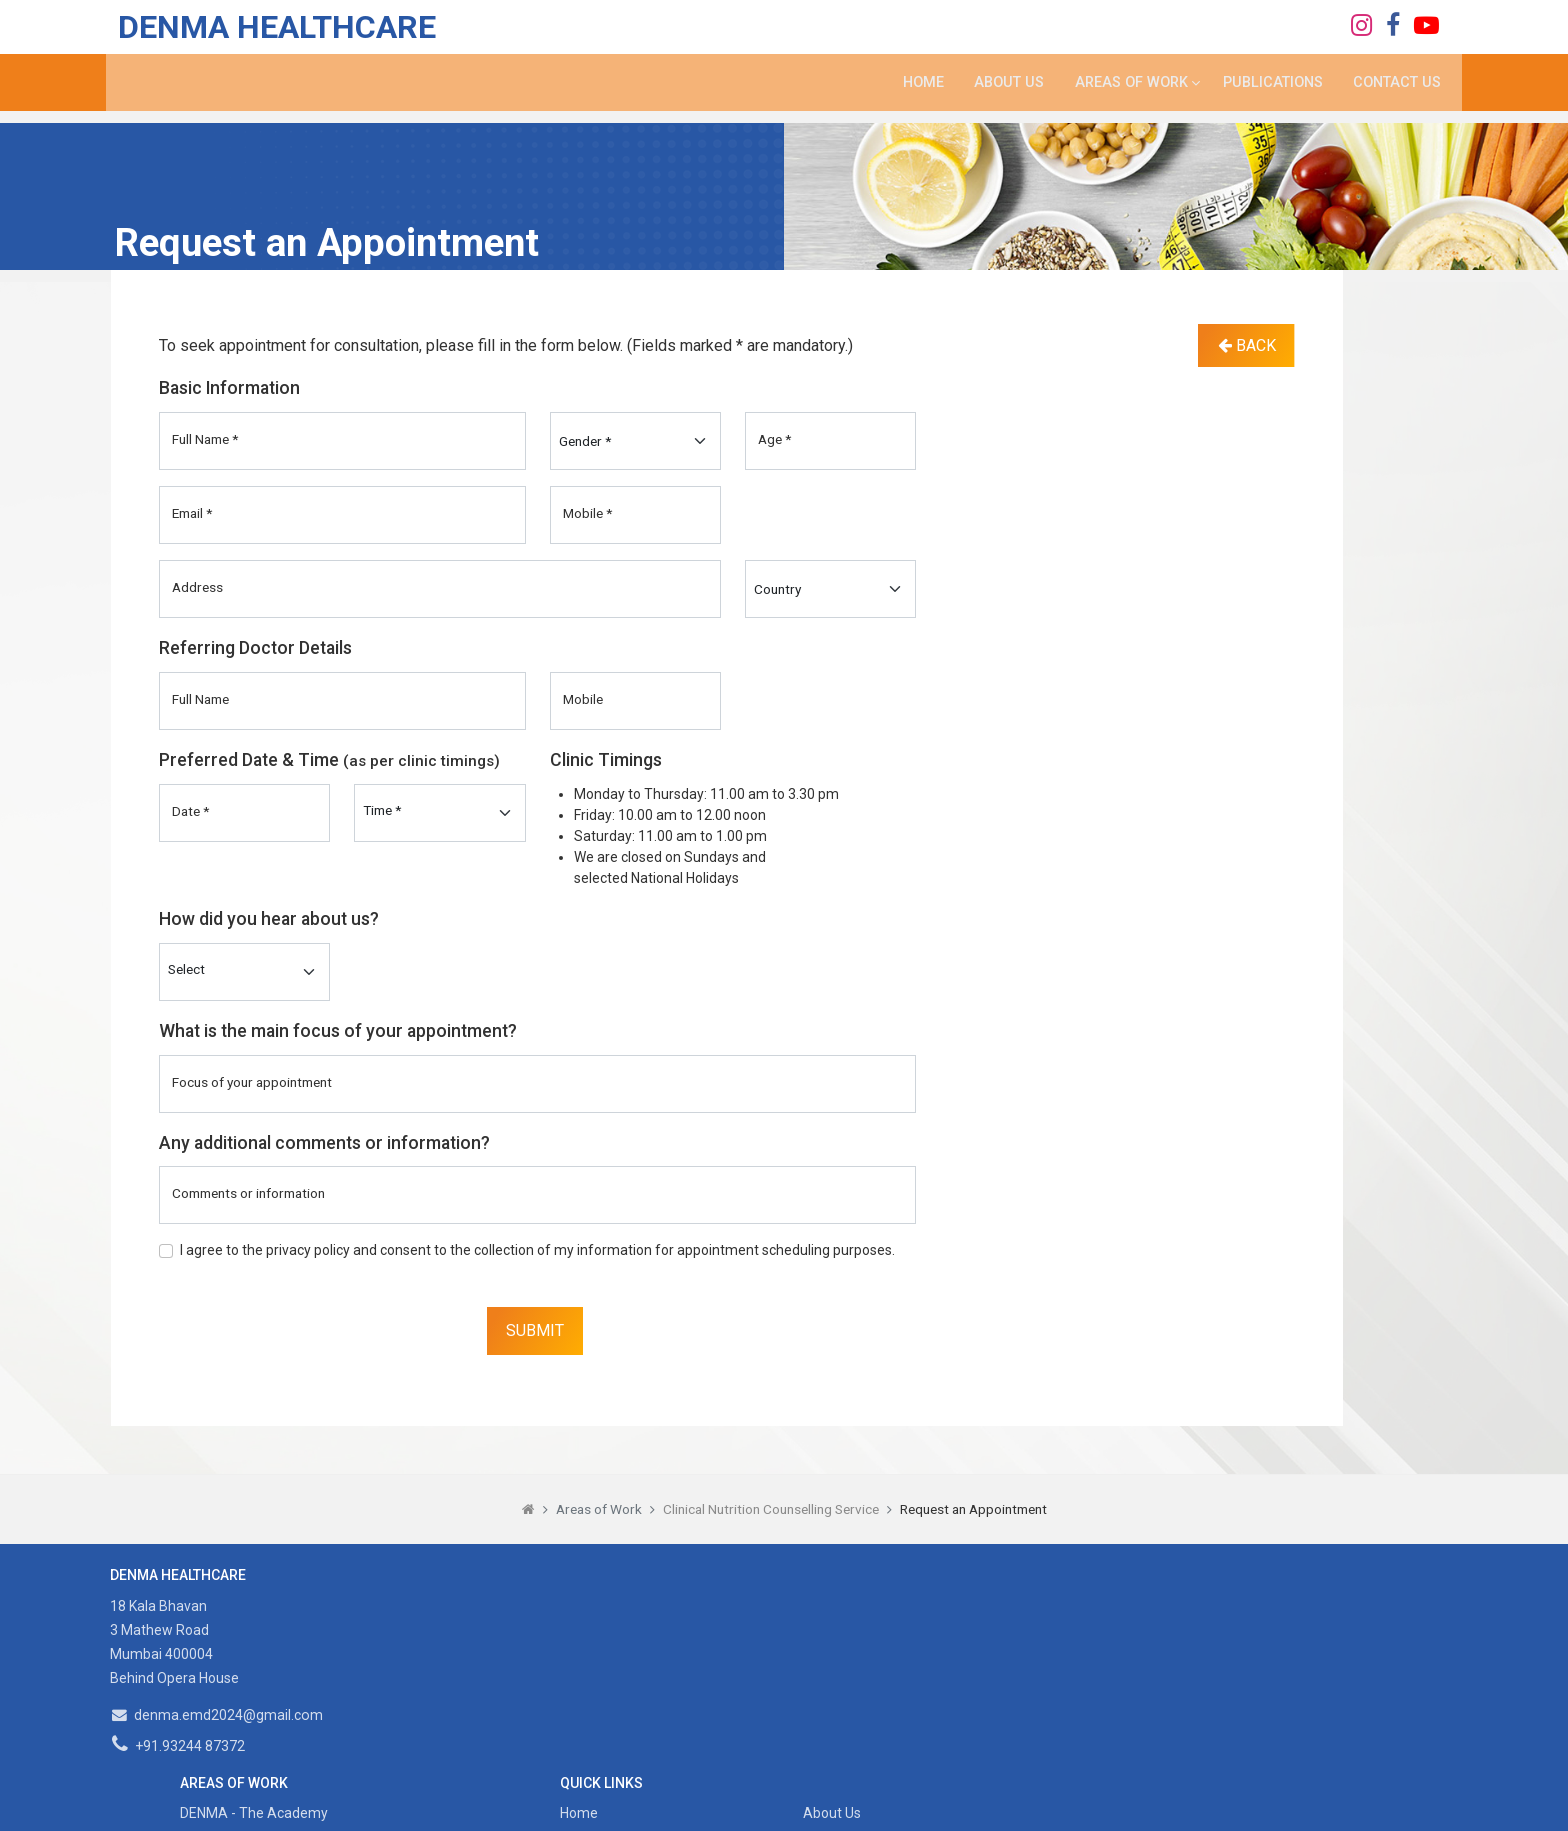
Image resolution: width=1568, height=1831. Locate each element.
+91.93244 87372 (179, 1746)
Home (914, 92)
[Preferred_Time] (439, 813)
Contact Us (1396, 92)
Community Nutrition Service (613, 1667)
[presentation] (311, 1319)
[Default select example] (244, 972)
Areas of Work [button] (1123, 92)
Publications (1270, 92)
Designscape (995, 1804)
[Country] (830, 589)
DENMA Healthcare (270, 30)
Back (1247, 345)
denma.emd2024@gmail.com (218, 1715)
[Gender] (635, 441)
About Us (1000, 92)
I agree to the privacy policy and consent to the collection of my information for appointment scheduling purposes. (537, 1250)
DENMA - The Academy (596, 1609)
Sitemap (932, 1667)
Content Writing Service (596, 1696)
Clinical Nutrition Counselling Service (771, 1509)
